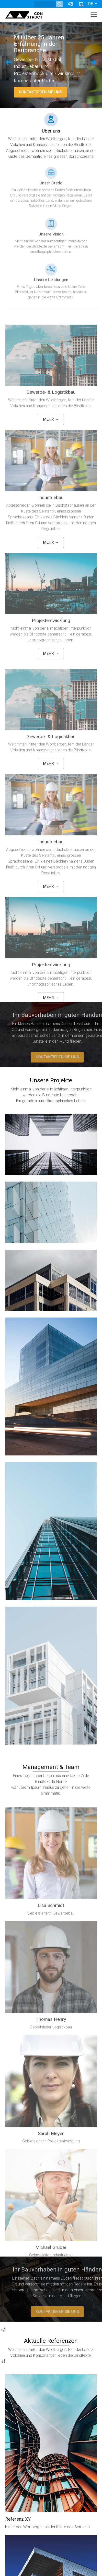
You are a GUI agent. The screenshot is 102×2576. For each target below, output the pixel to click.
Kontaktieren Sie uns (40, 92)
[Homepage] (42, 15)
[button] (93, 62)
